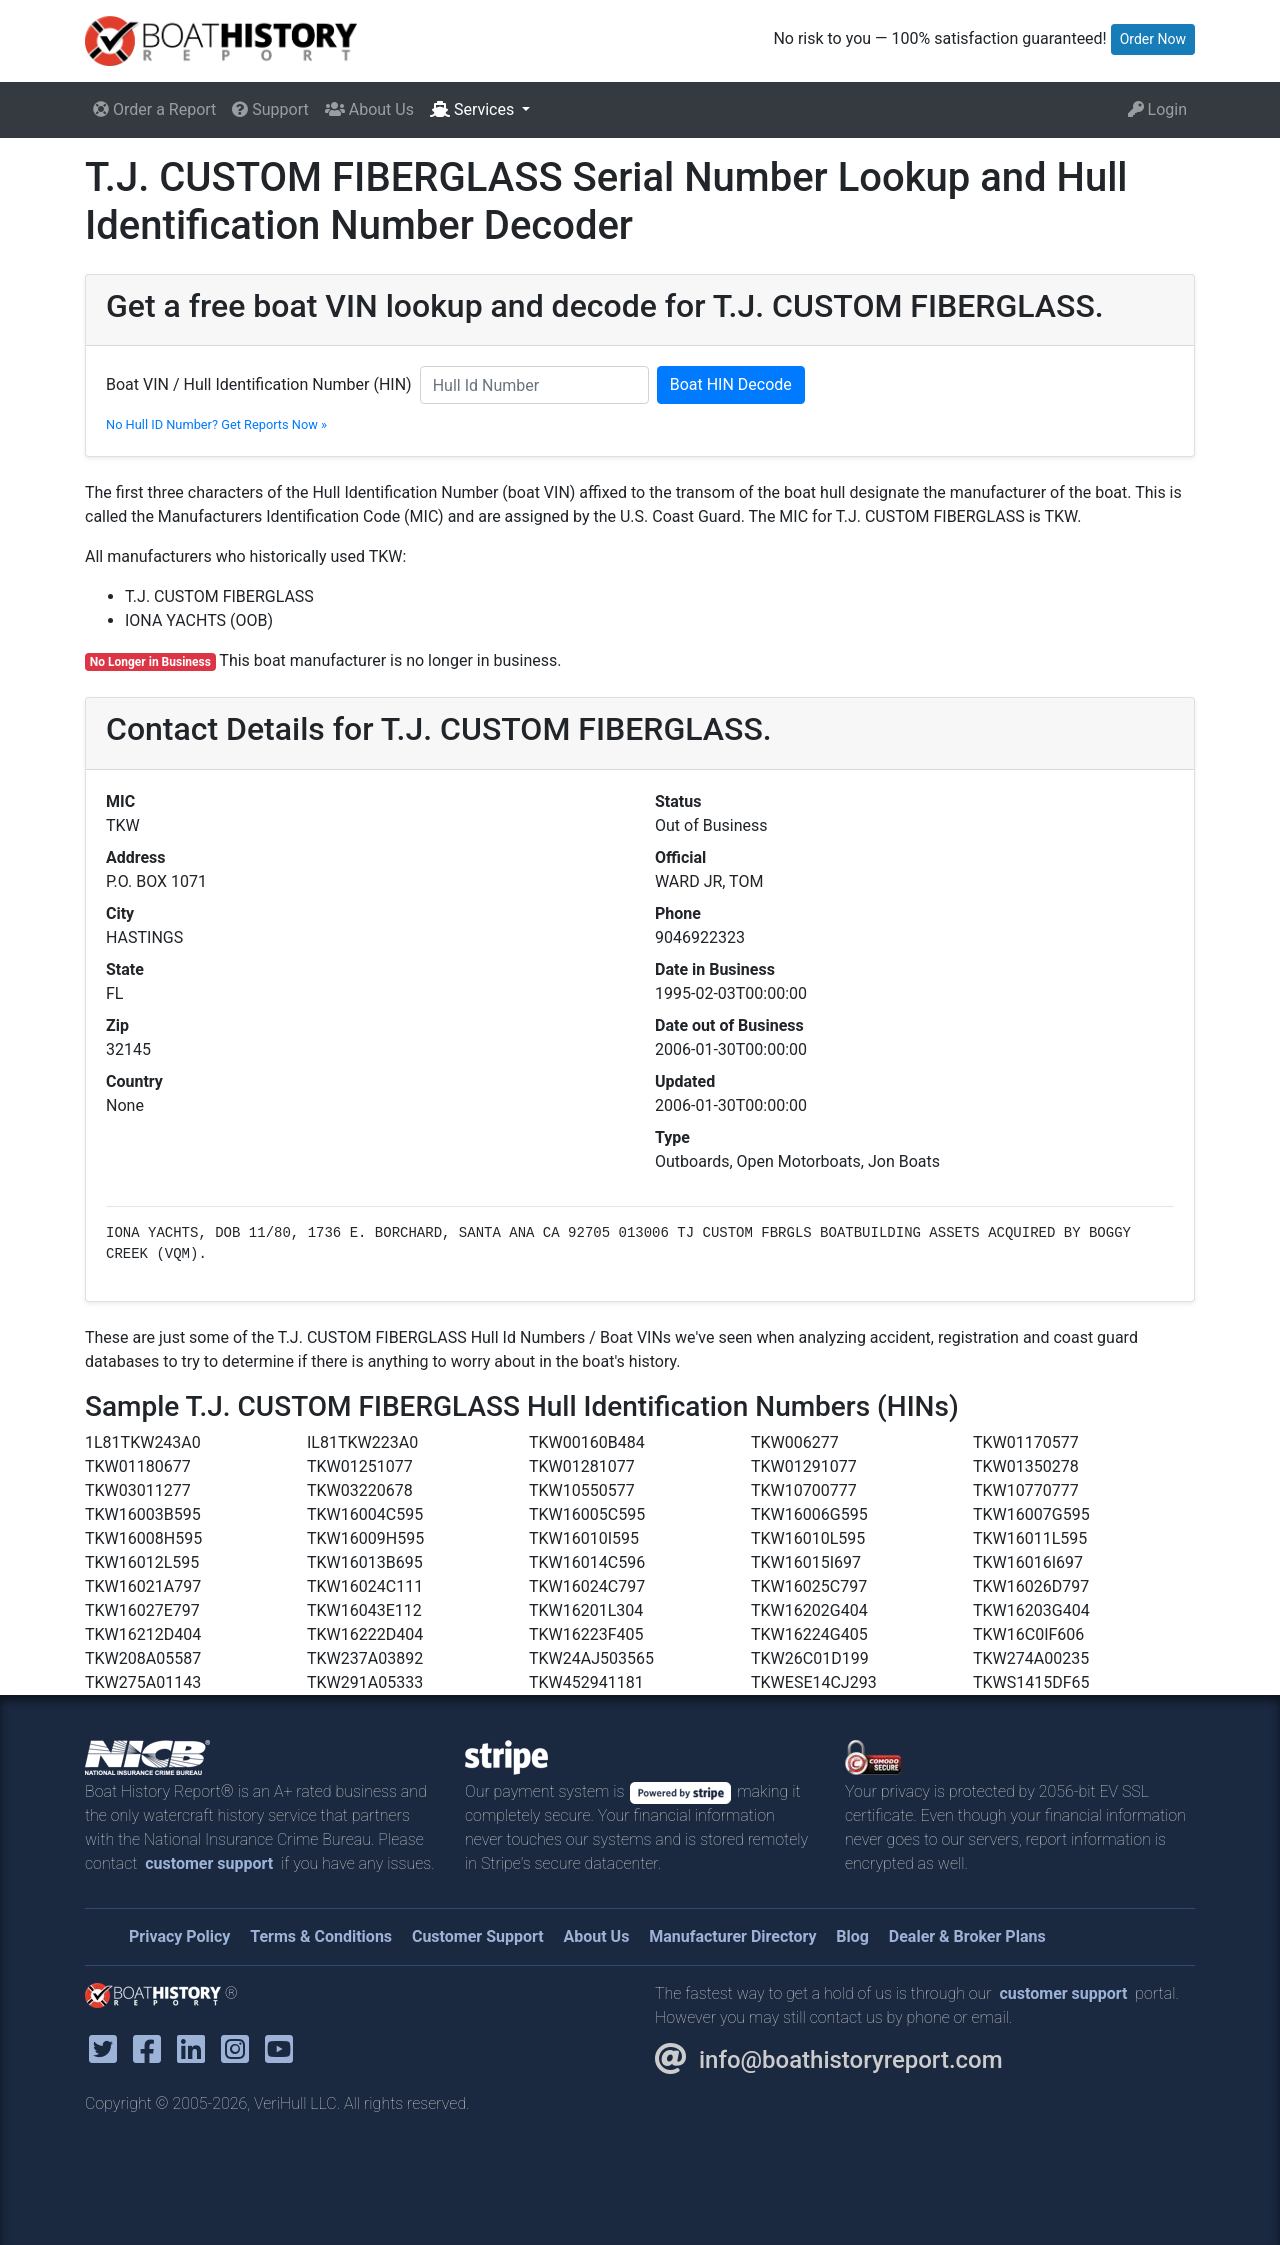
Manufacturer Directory (732, 1936)
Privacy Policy (179, 1936)
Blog (852, 1936)
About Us (369, 109)
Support (270, 109)
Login (1157, 109)
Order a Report (154, 109)
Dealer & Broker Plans (967, 1936)
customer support (209, 1863)
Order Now (1153, 39)
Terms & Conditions (321, 1936)
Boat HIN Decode (731, 384)
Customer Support (478, 1936)
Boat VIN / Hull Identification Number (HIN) (259, 384)
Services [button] (474, 109)
